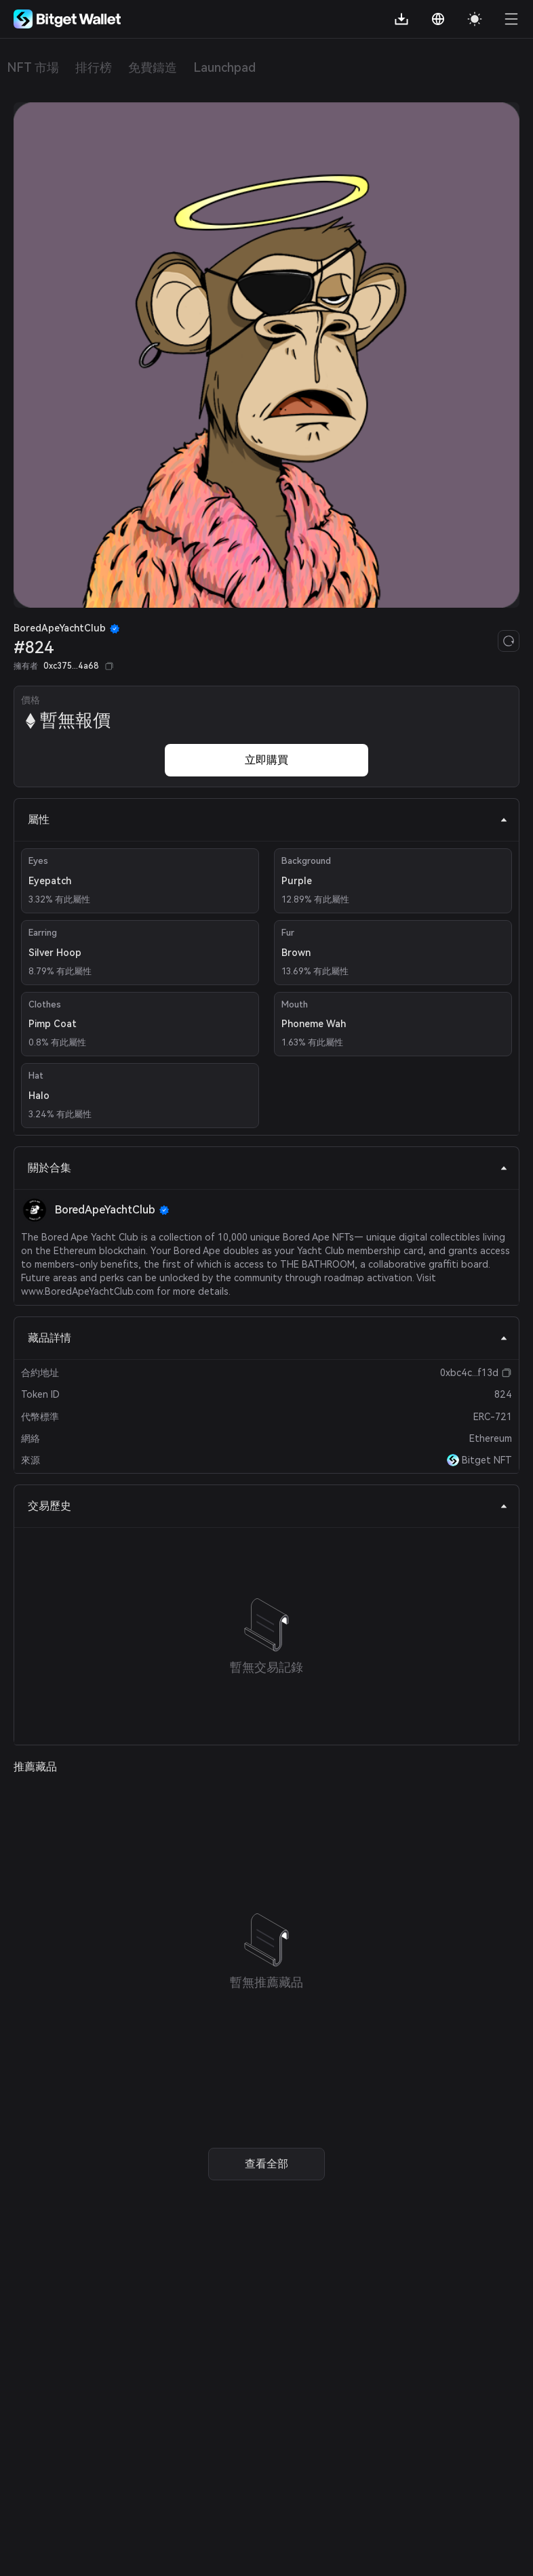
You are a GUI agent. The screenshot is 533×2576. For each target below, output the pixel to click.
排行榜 (93, 67)
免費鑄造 (152, 67)
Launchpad (224, 67)
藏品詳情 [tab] (268, 1337)
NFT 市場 (33, 67)
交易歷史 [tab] (268, 1505)
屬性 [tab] (268, 819)
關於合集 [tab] (268, 1167)
